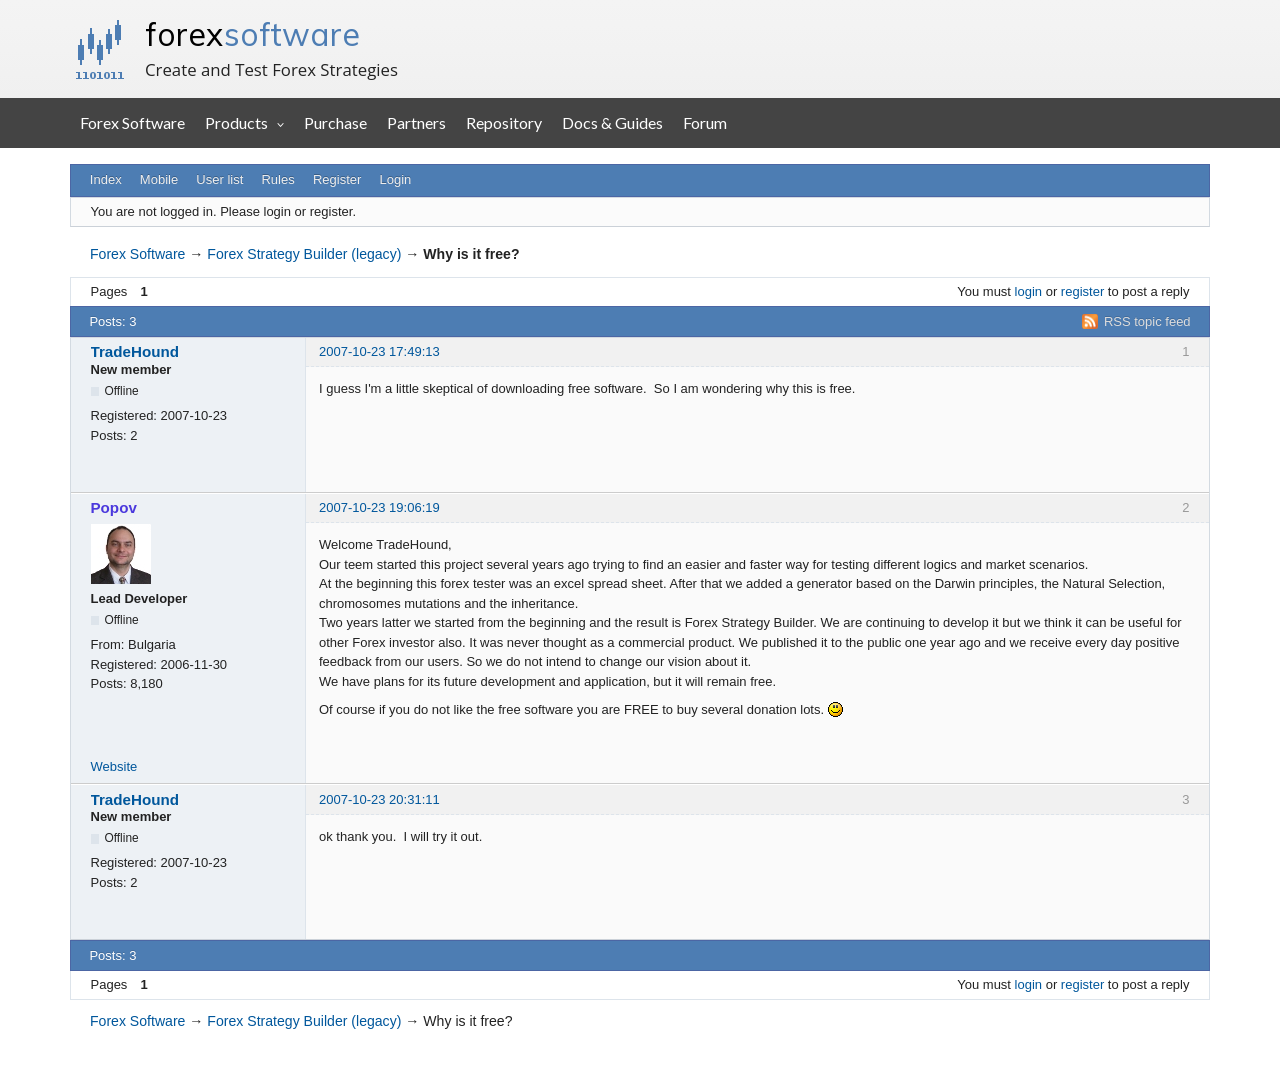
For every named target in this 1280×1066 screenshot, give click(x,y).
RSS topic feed (1147, 321)
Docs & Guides (612, 122)
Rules (277, 179)
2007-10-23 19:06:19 (379, 507)
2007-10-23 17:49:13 (379, 351)
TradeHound (135, 351)
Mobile (159, 179)
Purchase (335, 122)
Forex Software (132, 122)
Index (106, 179)
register (1082, 291)
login (1028, 291)
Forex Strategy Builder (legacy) (304, 254)
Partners (416, 122)
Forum (705, 122)
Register (337, 179)
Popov (114, 507)
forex (252, 34)
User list (219, 179)
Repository (504, 122)
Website (114, 766)
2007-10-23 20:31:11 (379, 799)
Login (396, 179)
